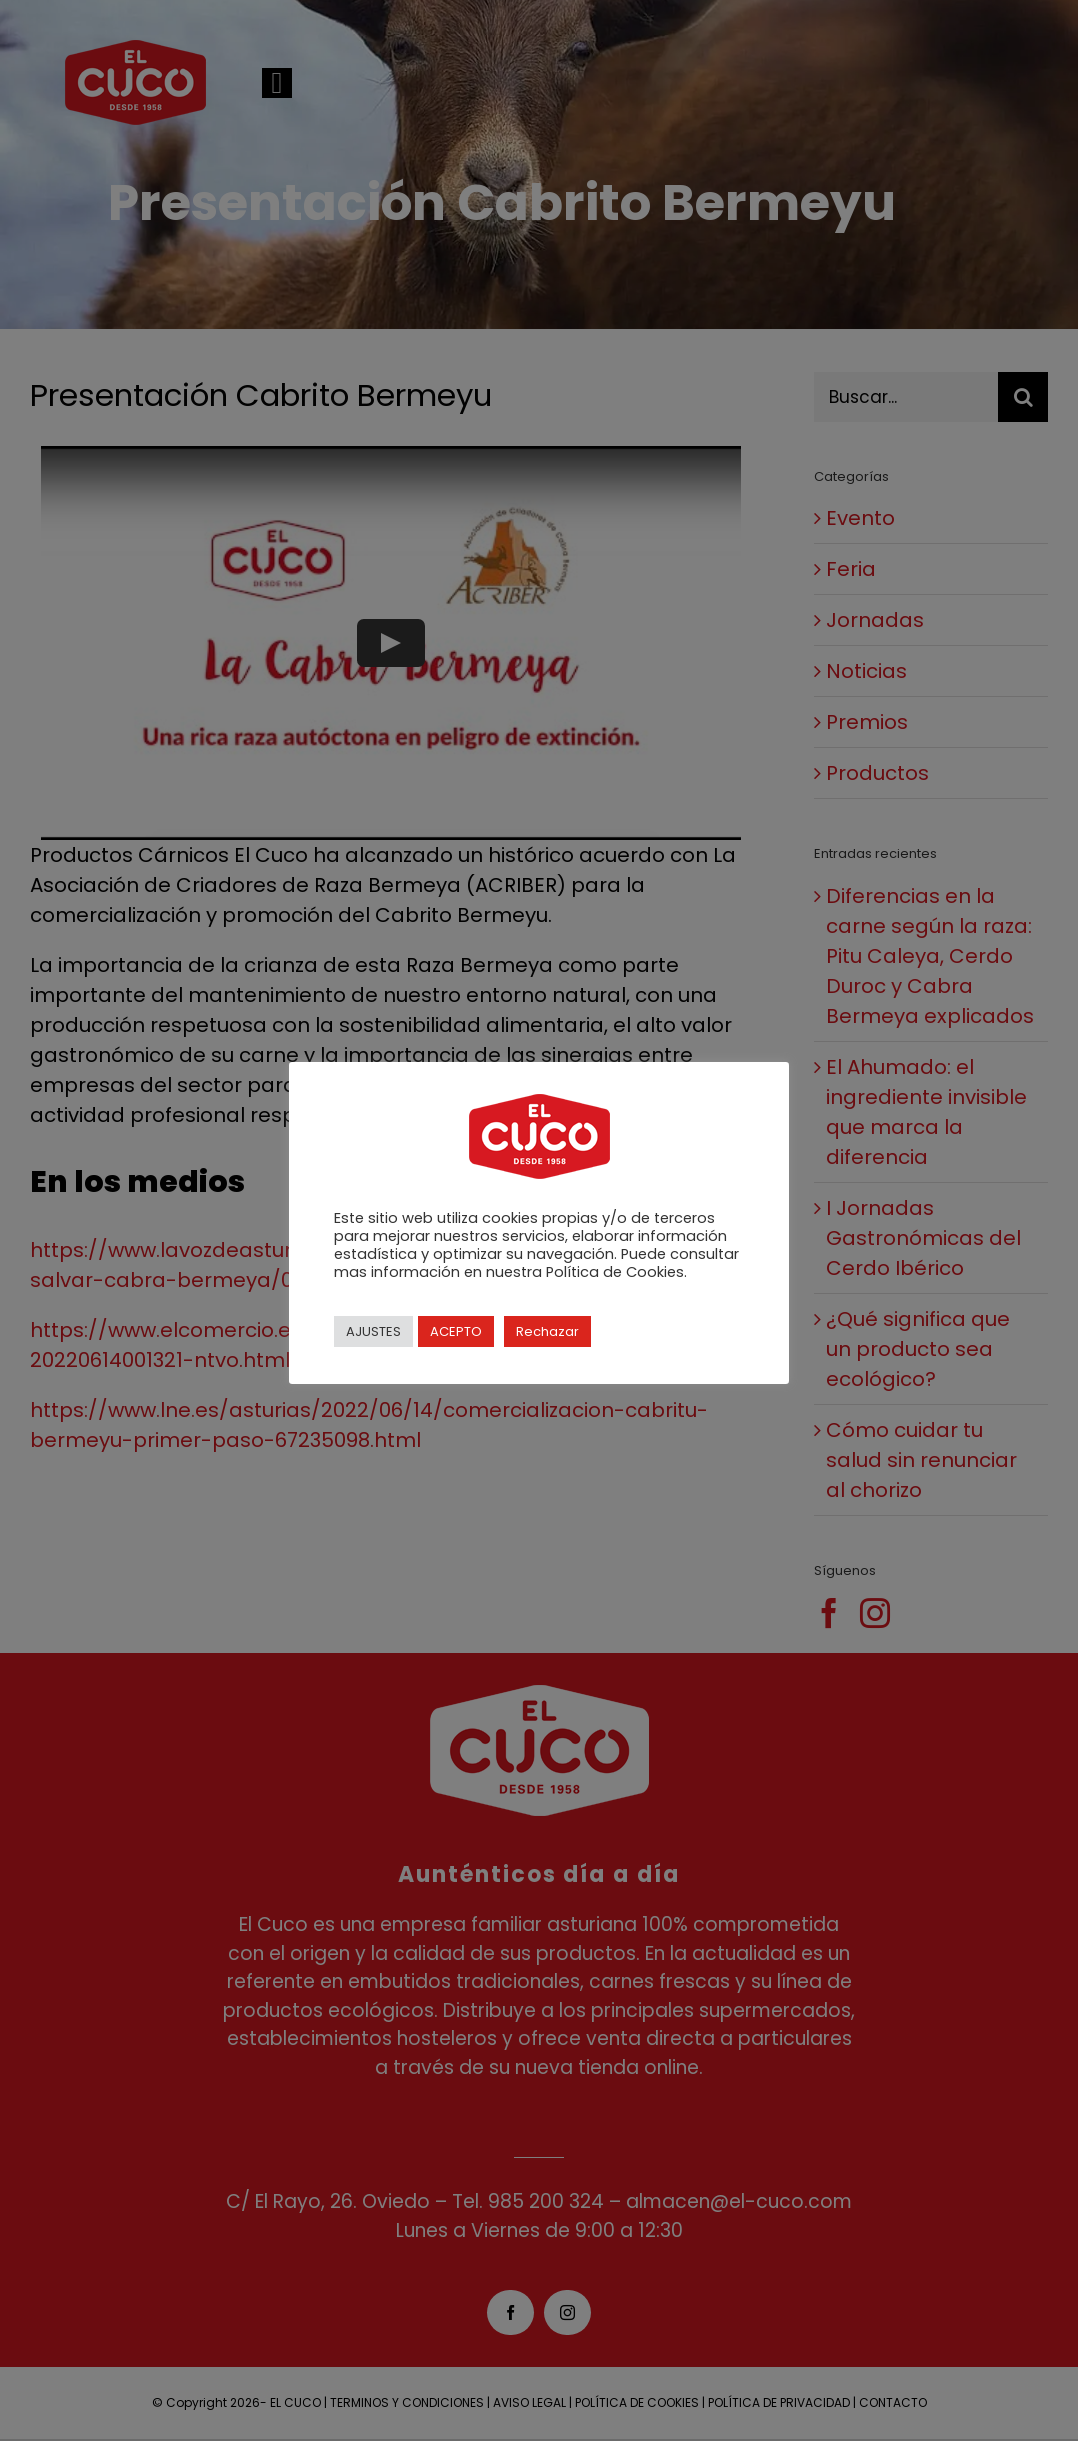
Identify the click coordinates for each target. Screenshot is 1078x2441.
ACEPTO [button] (456, 1331)
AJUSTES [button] (373, 1331)
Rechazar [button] (547, 1331)
